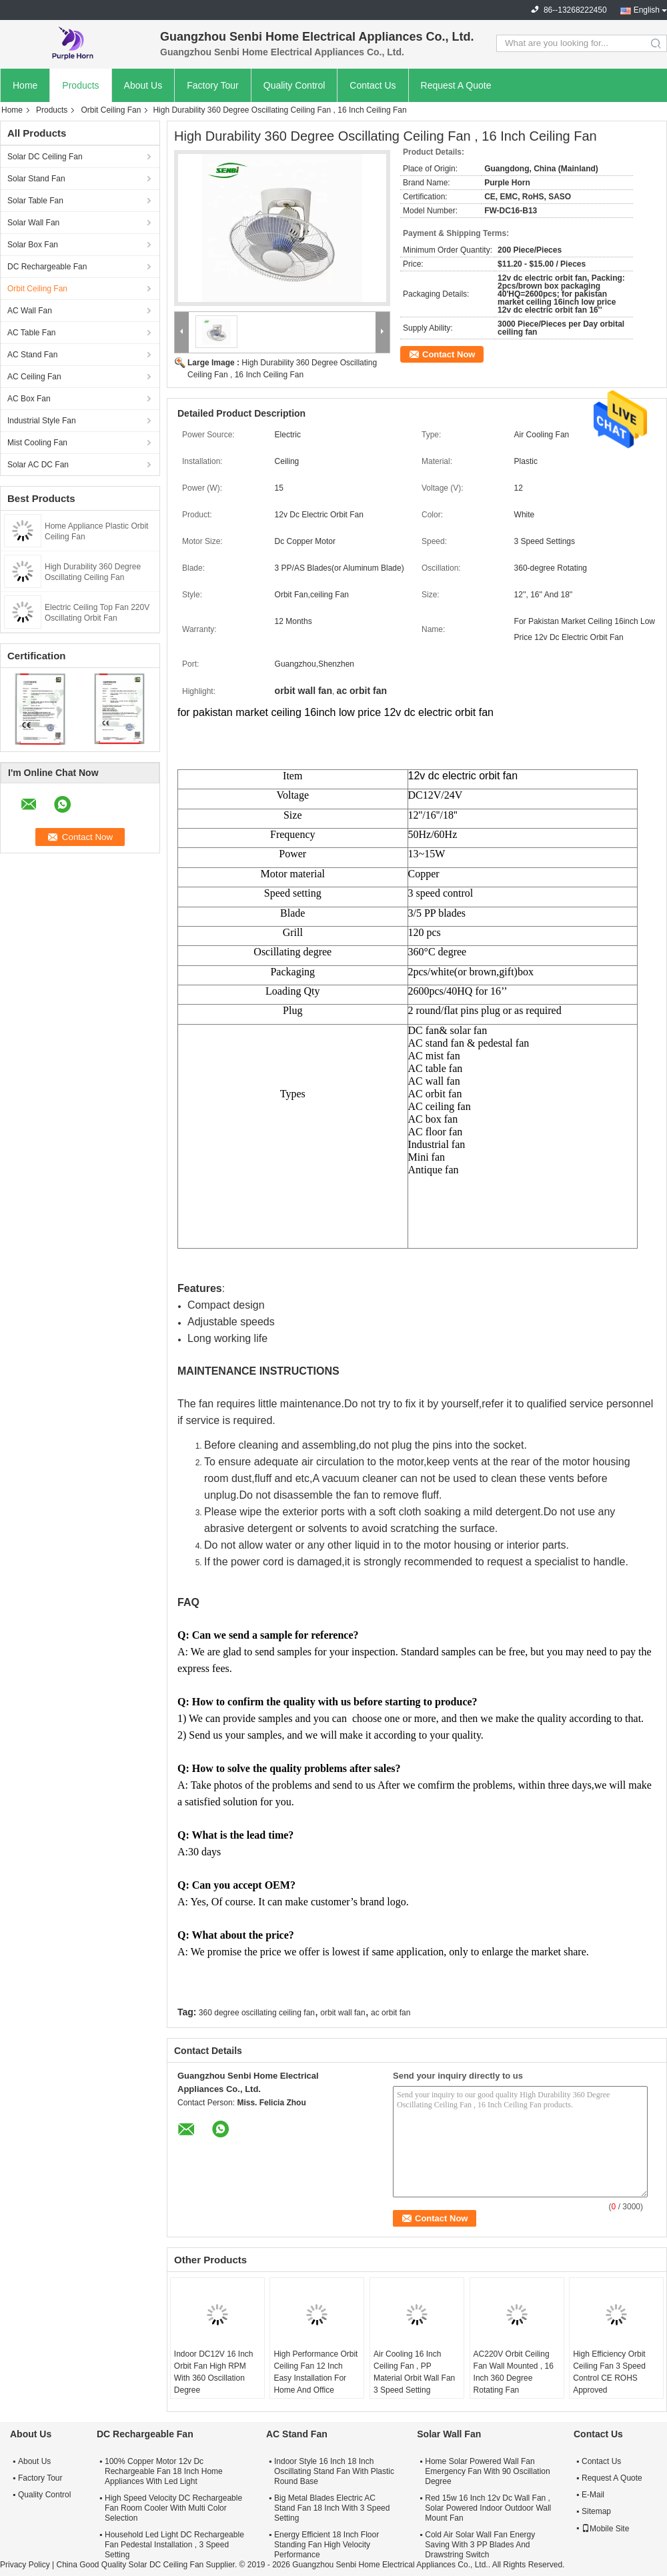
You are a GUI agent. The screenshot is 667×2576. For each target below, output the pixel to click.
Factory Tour (213, 85)
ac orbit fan (390, 2012)
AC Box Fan (29, 398)
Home (25, 85)
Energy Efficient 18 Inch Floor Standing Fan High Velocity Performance (326, 2544)
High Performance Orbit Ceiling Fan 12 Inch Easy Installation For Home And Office (315, 2372)
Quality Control (294, 85)
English (647, 10)
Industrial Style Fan (41, 420)
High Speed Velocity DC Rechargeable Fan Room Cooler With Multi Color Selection (173, 2508)
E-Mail (593, 2494)
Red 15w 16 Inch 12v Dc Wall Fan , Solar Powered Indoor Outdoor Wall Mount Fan (488, 2508)
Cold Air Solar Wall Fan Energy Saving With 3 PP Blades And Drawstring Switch (480, 2544)
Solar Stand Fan (36, 178)
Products (80, 85)
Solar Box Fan (32, 244)
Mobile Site (605, 2528)
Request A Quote (456, 85)
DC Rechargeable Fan (47, 266)
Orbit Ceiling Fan (111, 110)
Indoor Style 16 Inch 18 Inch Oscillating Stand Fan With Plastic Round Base (334, 2471)
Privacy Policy (25, 2564)
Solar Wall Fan (33, 222)
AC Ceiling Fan (34, 376)
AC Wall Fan (29, 310)
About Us (143, 85)
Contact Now (448, 354)
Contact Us (373, 85)
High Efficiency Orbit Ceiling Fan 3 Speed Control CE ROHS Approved (609, 2372)
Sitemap (596, 2511)
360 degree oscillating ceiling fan (257, 2012)
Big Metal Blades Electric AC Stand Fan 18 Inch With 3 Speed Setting (332, 2508)
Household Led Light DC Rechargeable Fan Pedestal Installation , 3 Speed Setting (174, 2544)
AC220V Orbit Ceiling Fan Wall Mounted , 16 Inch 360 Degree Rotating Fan (514, 2372)
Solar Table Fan (35, 200)
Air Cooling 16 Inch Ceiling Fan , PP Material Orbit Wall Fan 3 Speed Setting (414, 2372)
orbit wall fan (342, 2012)
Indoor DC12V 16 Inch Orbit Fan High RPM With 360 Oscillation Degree (213, 2372)
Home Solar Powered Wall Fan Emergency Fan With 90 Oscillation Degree (487, 2471)
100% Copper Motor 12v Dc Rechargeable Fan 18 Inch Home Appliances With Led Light (164, 2471)
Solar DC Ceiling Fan (45, 156)
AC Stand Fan (32, 354)
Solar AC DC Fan (38, 464)
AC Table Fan (31, 332)
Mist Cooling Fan (37, 442)
